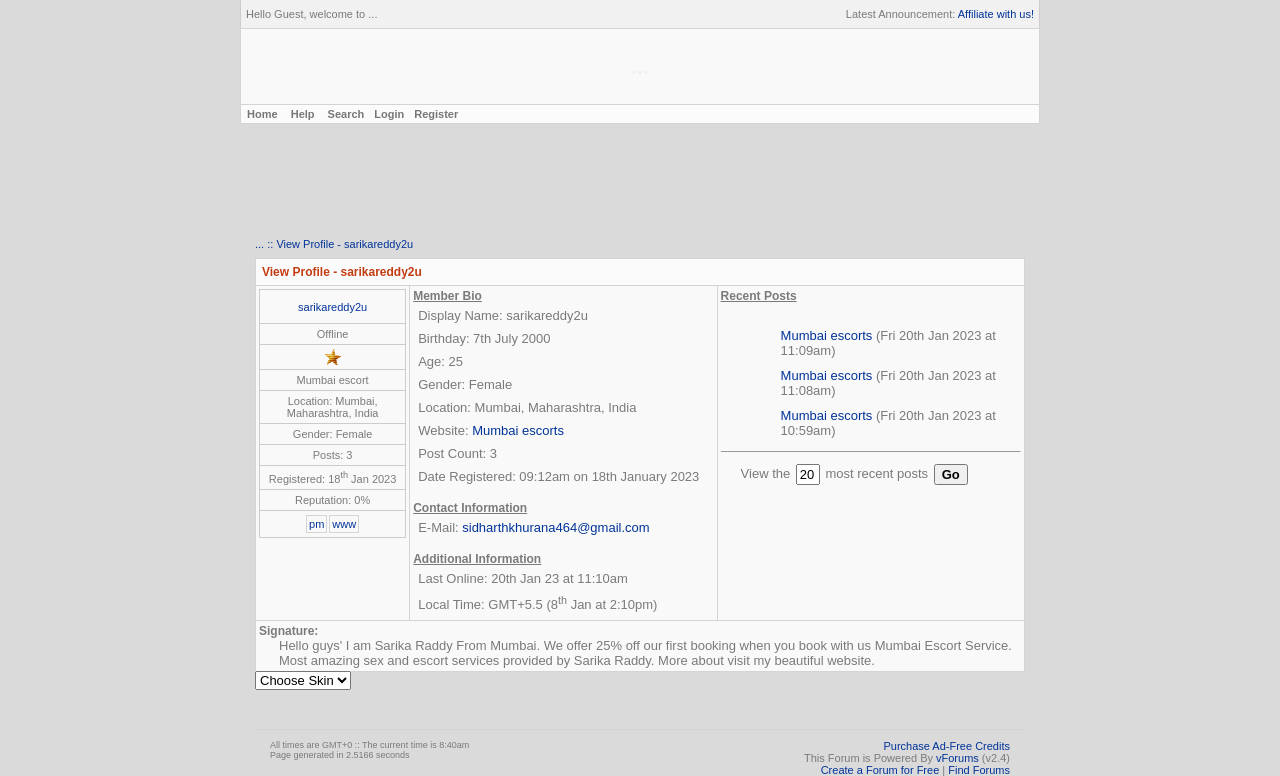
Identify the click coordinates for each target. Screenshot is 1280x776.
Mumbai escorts (518, 430)
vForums (957, 758)
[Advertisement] (640, 181)
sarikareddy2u (332, 307)
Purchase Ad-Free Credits (946, 746)
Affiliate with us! (996, 14)
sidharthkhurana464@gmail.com (555, 527)
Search (346, 114)
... (259, 244)
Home (261, 114)
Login (389, 114)
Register (436, 114)
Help (303, 114)
